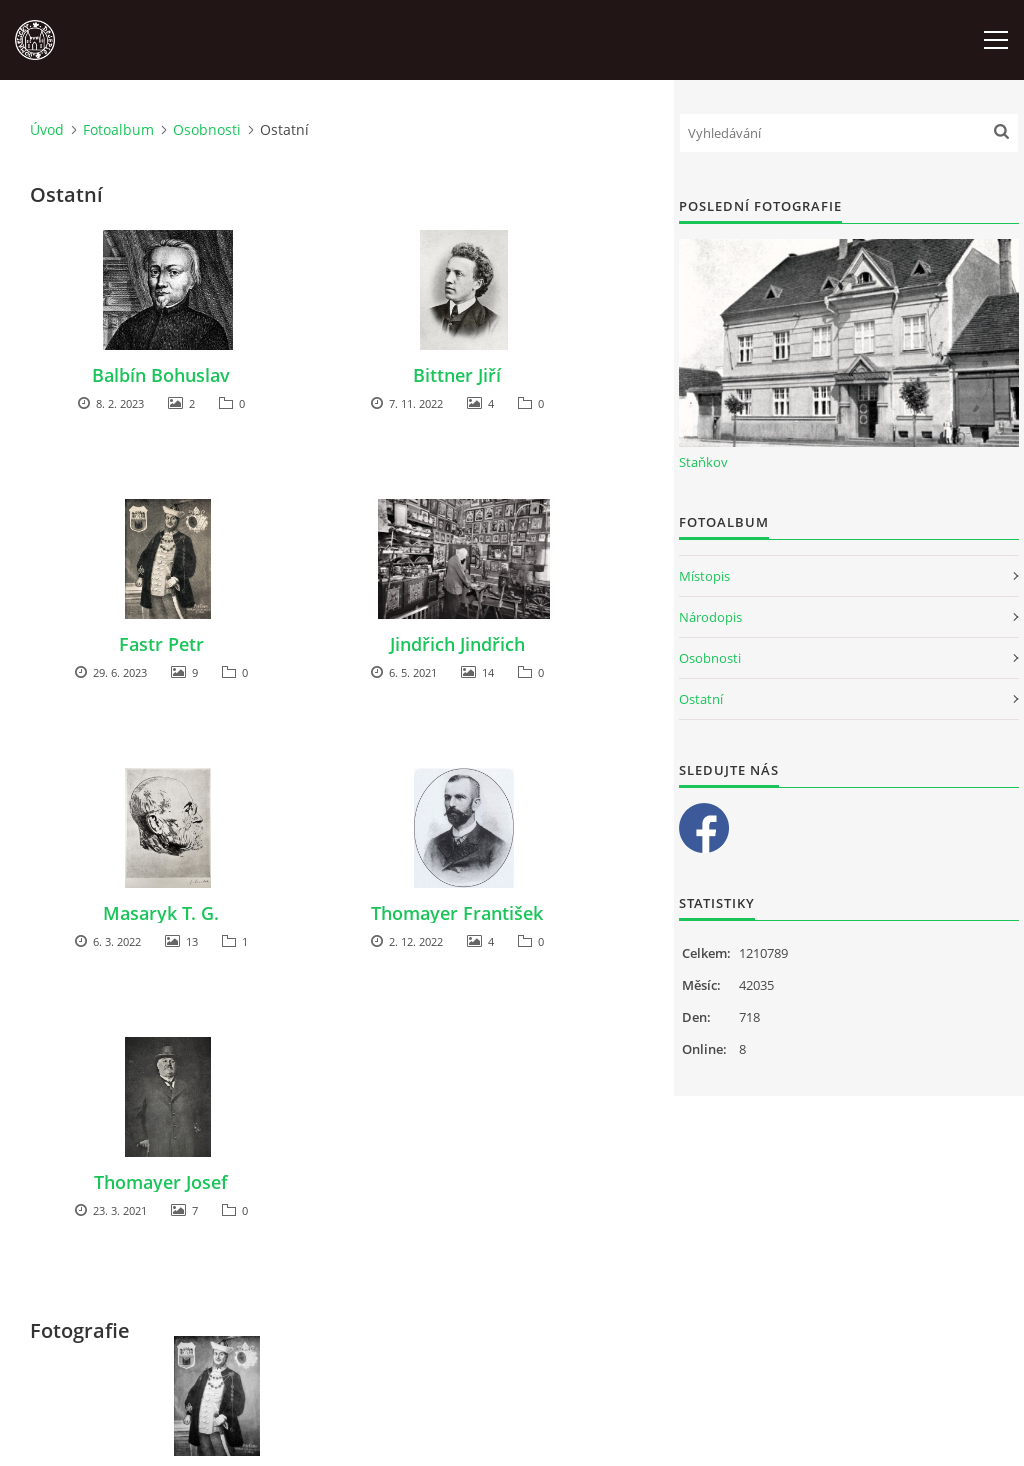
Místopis (704, 576)
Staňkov (703, 462)
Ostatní (701, 699)
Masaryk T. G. (161, 913)
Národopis (710, 617)
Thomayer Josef (161, 1182)
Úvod (47, 129)
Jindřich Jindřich (457, 644)
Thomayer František (457, 913)
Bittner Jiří (457, 375)
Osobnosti (207, 129)
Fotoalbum (118, 129)
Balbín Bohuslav (161, 375)
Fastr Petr (161, 644)
